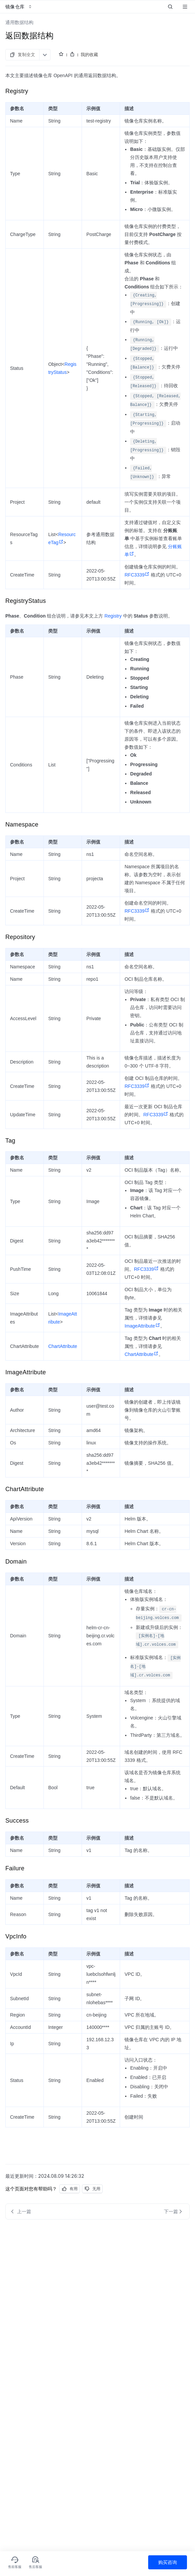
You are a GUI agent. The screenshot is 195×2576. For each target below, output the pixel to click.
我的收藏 (89, 54)
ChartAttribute (62, 1346)
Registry (112, 616)
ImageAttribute (142, 1326)
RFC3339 (137, 574)
